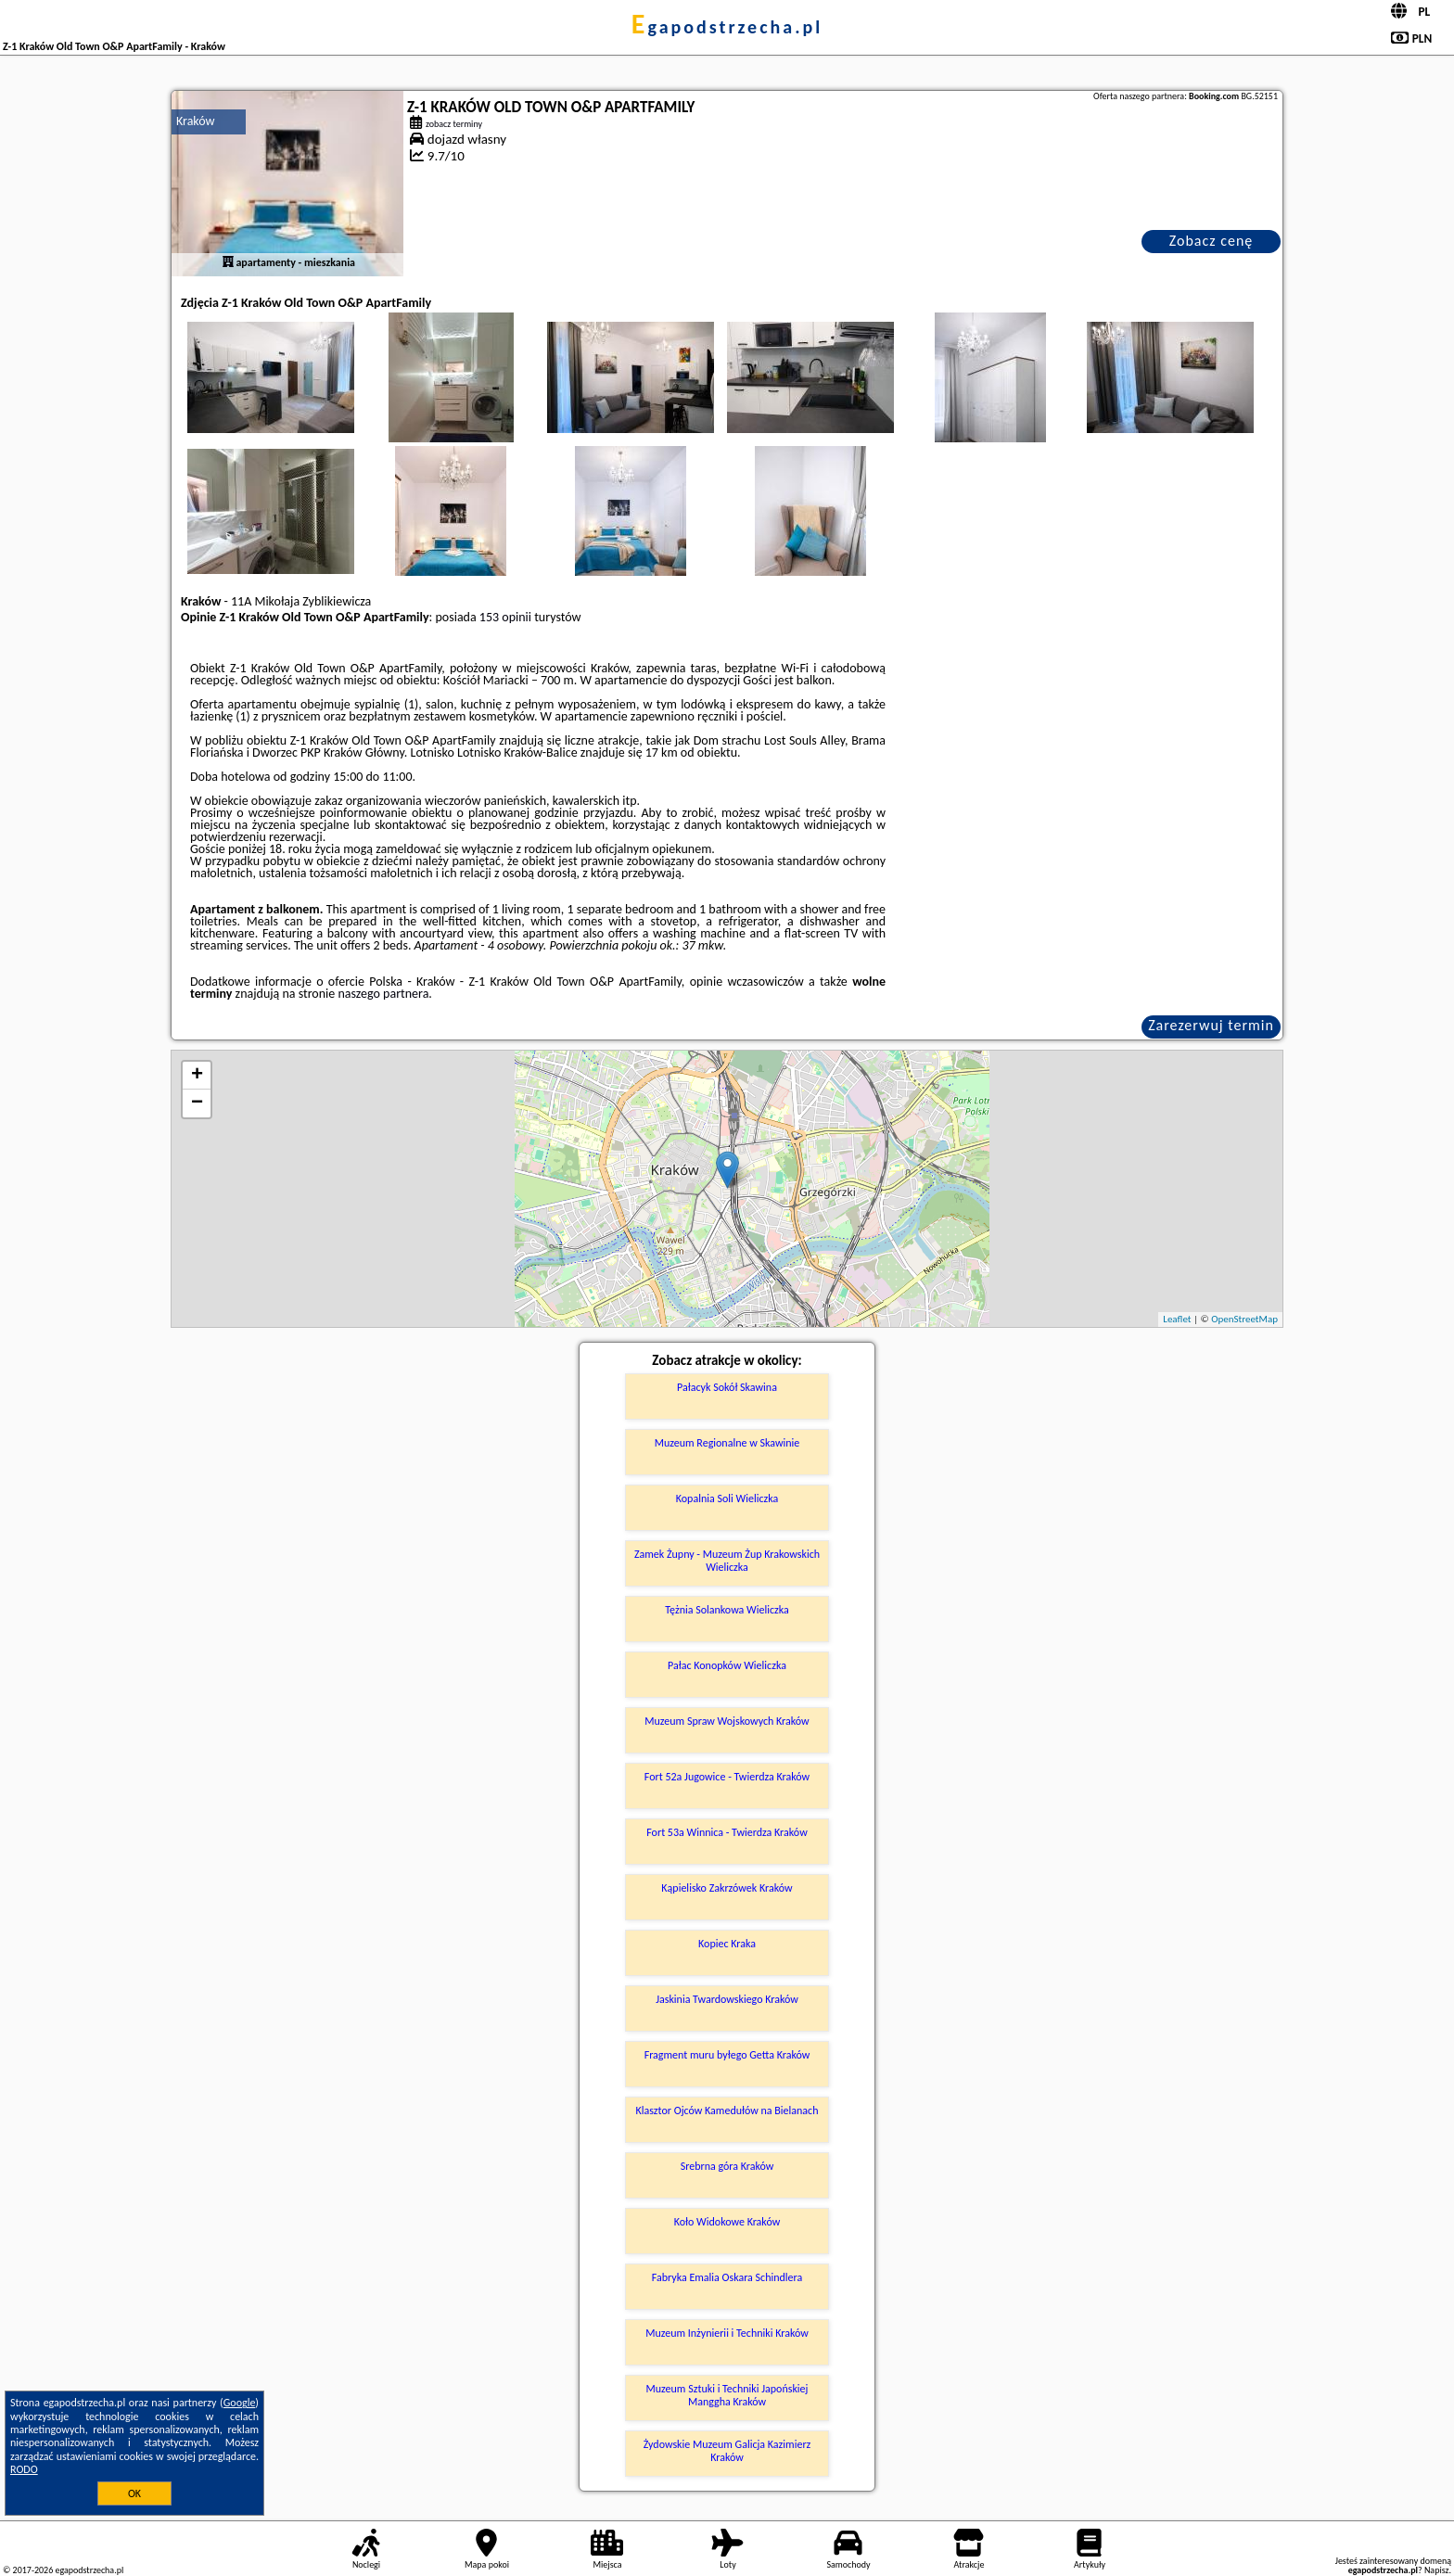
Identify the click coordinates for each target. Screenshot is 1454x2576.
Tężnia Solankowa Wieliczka (727, 1609)
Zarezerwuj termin (1211, 1025)
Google (239, 2402)
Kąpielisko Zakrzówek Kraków (726, 1887)
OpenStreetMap (1244, 1319)
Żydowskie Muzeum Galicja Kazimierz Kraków (727, 2451)
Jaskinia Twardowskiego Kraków (727, 1999)
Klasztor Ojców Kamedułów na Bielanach (727, 2110)
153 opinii (505, 617)
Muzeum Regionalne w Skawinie (727, 1442)
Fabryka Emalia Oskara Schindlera (727, 2277)
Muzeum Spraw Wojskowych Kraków (726, 1721)
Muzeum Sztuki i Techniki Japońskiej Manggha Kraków (727, 2395)
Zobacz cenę (1211, 240)
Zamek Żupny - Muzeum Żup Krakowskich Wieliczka (727, 1561)
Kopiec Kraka (727, 1943)
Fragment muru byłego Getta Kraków (727, 2054)
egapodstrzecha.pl (727, 27)
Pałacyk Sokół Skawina (727, 1387)
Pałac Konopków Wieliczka (727, 1665)
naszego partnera (383, 993)
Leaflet (1177, 1319)
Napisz (1436, 2570)
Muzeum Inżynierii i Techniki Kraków (727, 2333)
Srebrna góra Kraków (727, 2166)
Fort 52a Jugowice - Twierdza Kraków (727, 1776)
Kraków (195, 121)
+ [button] (197, 1076)
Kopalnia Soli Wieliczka (727, 1498)
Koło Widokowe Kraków (727, 2221)
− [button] (197, 1103)
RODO (24, 2469)
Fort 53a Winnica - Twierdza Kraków (726, 1832)
